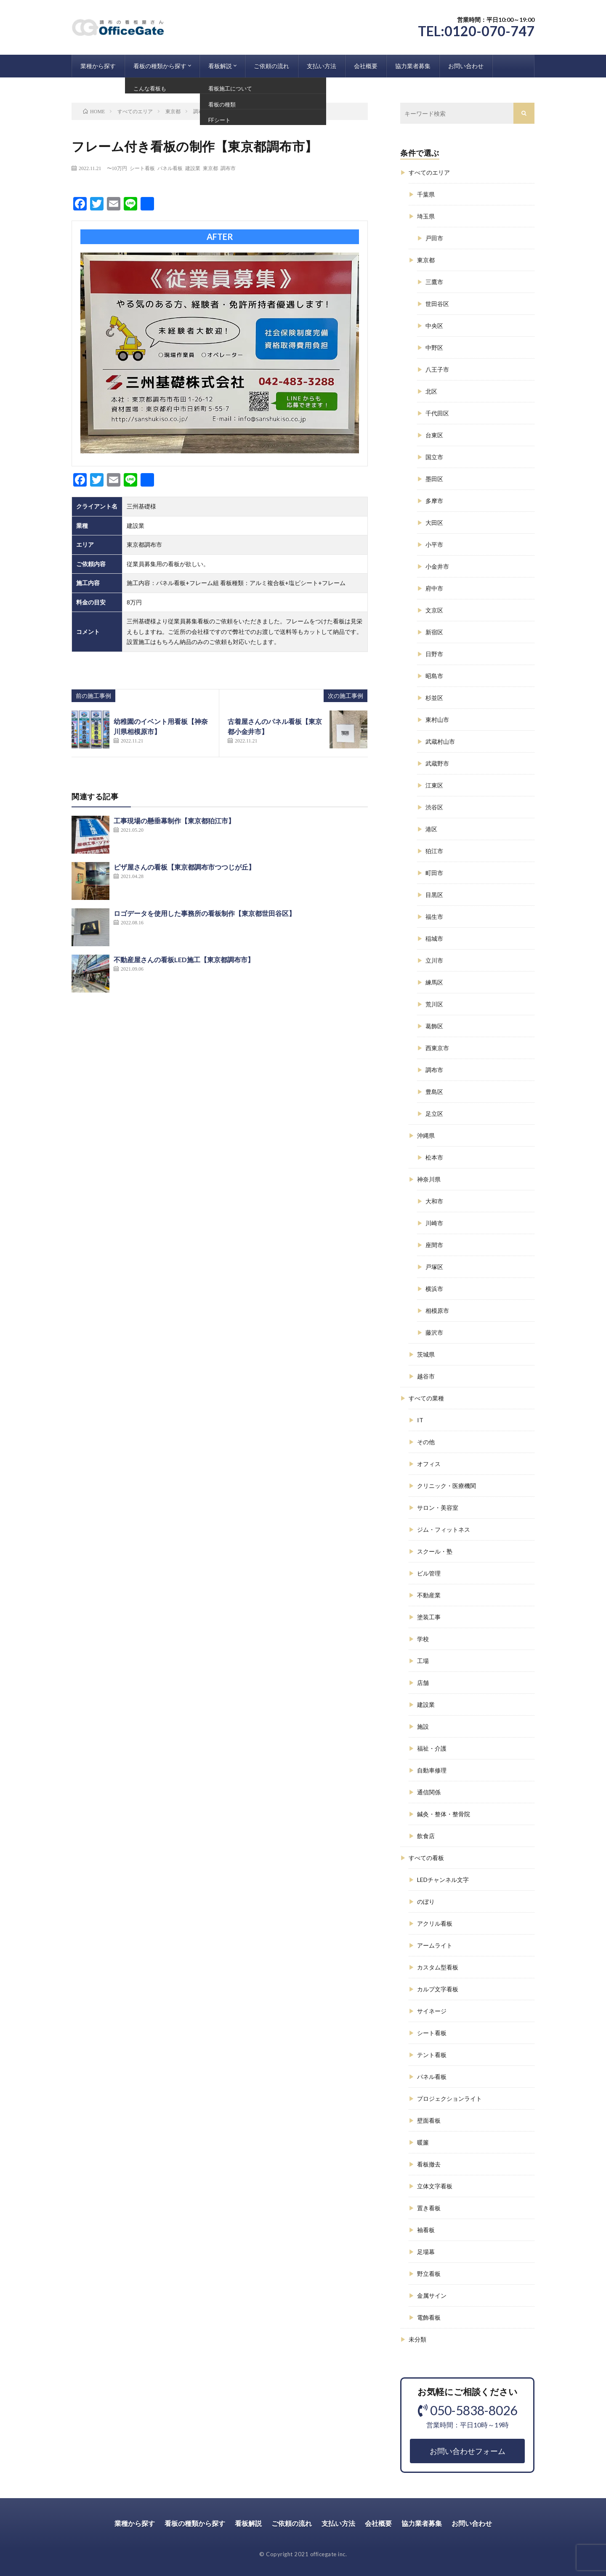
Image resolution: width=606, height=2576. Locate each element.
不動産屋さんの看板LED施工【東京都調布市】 (184, 959)
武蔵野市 (437, 763)
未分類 (417, 2339)
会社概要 (365, 65)
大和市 (434, 1201)
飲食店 (426, 1835)
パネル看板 (170, 167)
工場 (423, 1660)
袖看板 (426, 2229)
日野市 (434, 653)
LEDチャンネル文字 (443, 1879)
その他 (426, 1441)
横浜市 (434, 1288)
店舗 (423, 1682)
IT (420, 1420)
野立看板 (429, 2273)
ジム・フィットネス (443, 1529)
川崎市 (434, 1223)
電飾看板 (429, 2317)
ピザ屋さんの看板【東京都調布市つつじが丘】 (184, 867)
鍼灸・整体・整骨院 (443, 1814)
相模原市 (437, 1310)
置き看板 (429, 2207)
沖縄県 (426, 1135)
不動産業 (429, 1595)
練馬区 (434, 982)
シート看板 (142, 167)
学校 (423, 1638)
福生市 (434, 916)
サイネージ (432, 2010)
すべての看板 (426, 1857)
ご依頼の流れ (271, 65)
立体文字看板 (434, 2186)
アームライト (434, 1945)
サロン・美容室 (437, 1507)
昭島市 (434, 675)
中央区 (434, 325)
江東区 (434, 785)
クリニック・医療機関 (446, 1485)
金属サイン (432, 2295)
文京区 (434, 610)
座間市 (434, 1244)
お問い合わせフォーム (467, 2451)
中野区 (434, 347)
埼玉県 (426, 216)
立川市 (434, 960)
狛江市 (434, 850)
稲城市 (434, 938)
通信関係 (429, 1792)
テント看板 (432, 2054)
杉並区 (434, 697)
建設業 (192, 167)
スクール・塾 (434, 1551)
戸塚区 (434, 1266)
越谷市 (426, 1376)
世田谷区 (437, 303)
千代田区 (437, 413)
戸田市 (434, 238)
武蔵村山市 (440, 741)
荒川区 (434, 1004)
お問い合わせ (466, 65)
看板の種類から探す (159, 65)
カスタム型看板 (437, 1967)
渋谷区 (434, 807)
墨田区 (434, 478)
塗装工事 (429, 1617)
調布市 (228, 167)
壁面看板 (429, 2120)
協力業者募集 (413, 65)
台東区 (434, 435)
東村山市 (437, 719)
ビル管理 (429, 1573)
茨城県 (426, 1354)
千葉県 (426, 194)
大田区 (434, 522)
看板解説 (220, 65)
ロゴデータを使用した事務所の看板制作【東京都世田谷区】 (204, 913)
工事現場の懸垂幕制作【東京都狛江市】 (174, 821)
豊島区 (434, 1091)
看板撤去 (429, 2164)
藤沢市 (434, 1332)
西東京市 (437, 1047)
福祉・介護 (432, 1748)
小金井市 (437, 566)
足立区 (434, 1113)
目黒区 (434, 894)
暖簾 (423, 2142)
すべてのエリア (429, 172)
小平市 (434, 544)
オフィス (429, 1463)
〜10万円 (117, 167)
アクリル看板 (434, 1923)
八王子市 (437, 369)
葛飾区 (434, 1026)
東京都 (210, 167)
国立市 (434, 456)
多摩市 (434, 500)
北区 (431, 391)
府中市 (434, 588)
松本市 (434, 1157)
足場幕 (426, 2251)
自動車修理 (432, 1770)
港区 (431, 829)
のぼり (426, 1901)
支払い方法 (321, 65)
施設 (423, 1726)
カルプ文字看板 (437, 1989)
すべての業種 (426, 1398)
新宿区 (434, 632)
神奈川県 (429, 1179)
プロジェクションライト (449, 2098)
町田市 (434, 872)
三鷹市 (434, 281)
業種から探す (98, 65)
